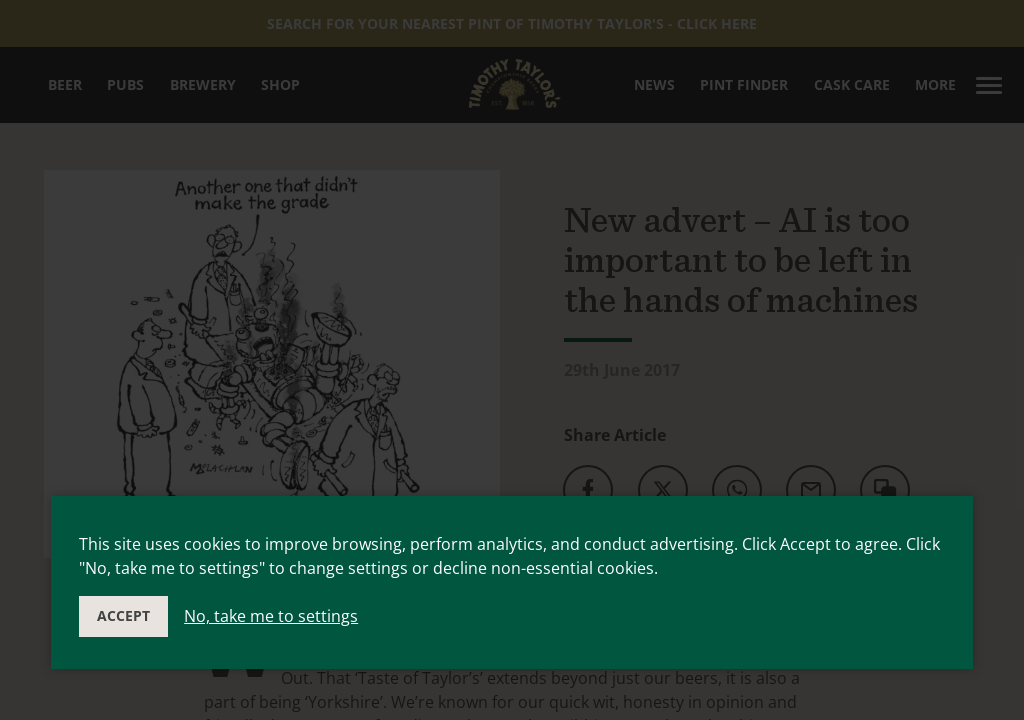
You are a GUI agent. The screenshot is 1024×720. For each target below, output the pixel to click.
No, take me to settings (271, 616)
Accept (123, 615)
